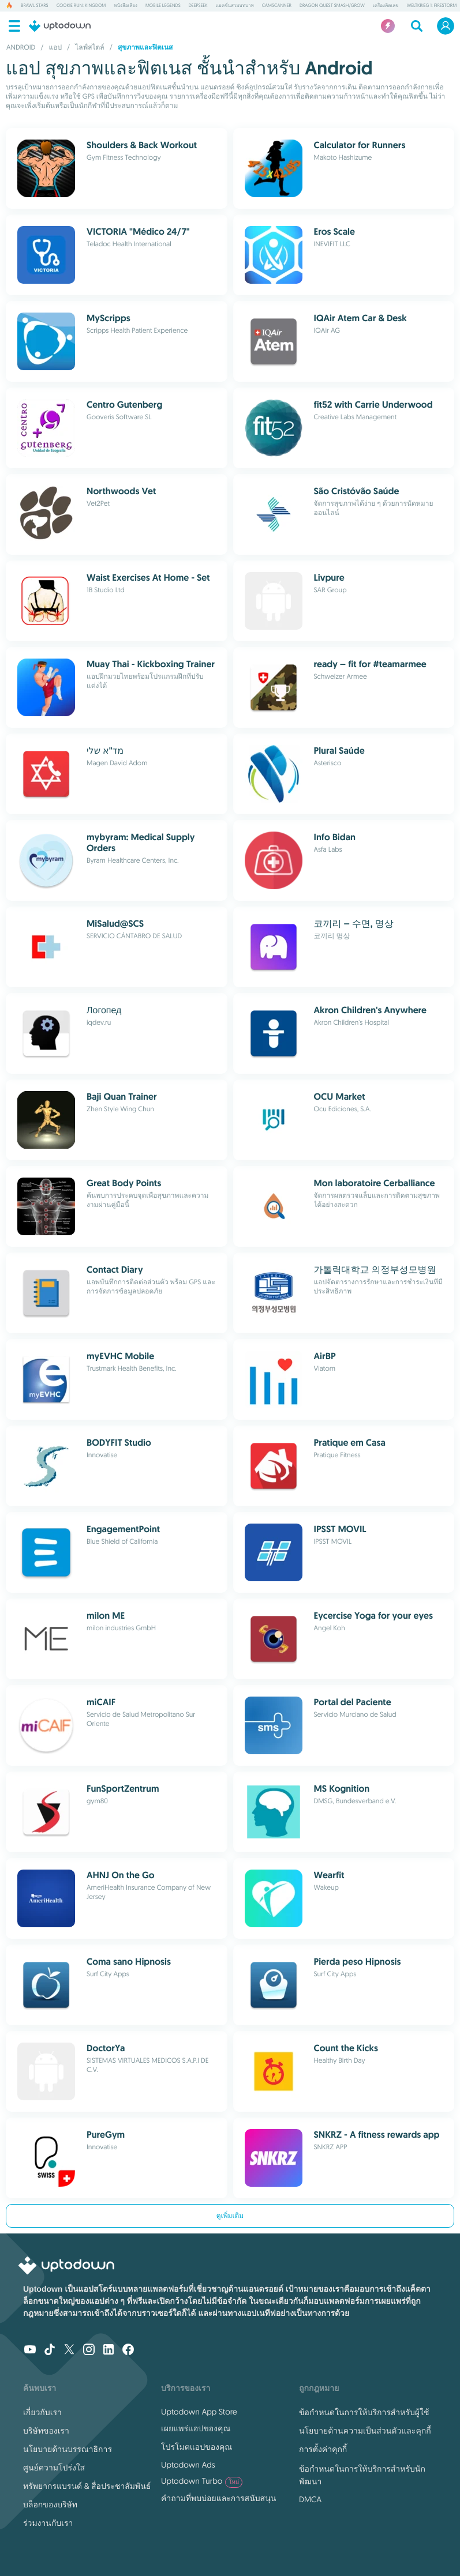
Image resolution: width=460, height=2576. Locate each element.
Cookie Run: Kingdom (81, 6)
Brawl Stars (34, 6)
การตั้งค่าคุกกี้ (323, 2449)
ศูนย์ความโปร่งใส (54, 2467)
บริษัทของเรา (46, 2430)
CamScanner (276, 6)
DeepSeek (198, 6)
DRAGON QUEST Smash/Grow (332, 6)
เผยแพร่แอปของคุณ (195, 2428)
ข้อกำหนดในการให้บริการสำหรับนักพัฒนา (362, 2475)
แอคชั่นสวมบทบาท (235, 6)
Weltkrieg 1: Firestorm (432, 6)
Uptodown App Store (199, 2411)
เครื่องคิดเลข (386, 6)
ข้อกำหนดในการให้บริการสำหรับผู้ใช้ (364, 2412)
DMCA (310, 2499)
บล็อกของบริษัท (50, 2504)
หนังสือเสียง (125, 6)
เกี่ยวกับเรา (42, 2412)
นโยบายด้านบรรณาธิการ (67, 2449)
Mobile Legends (163, 6)
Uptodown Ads (188, 2465)
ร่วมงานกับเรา (48, 2523)
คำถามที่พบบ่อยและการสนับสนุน (218, 2498)
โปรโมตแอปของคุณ (196, 2447)
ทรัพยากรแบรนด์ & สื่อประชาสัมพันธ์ (87, 2486)
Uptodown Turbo (201, 2481)
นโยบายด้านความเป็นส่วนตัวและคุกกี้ (365, 2430)
